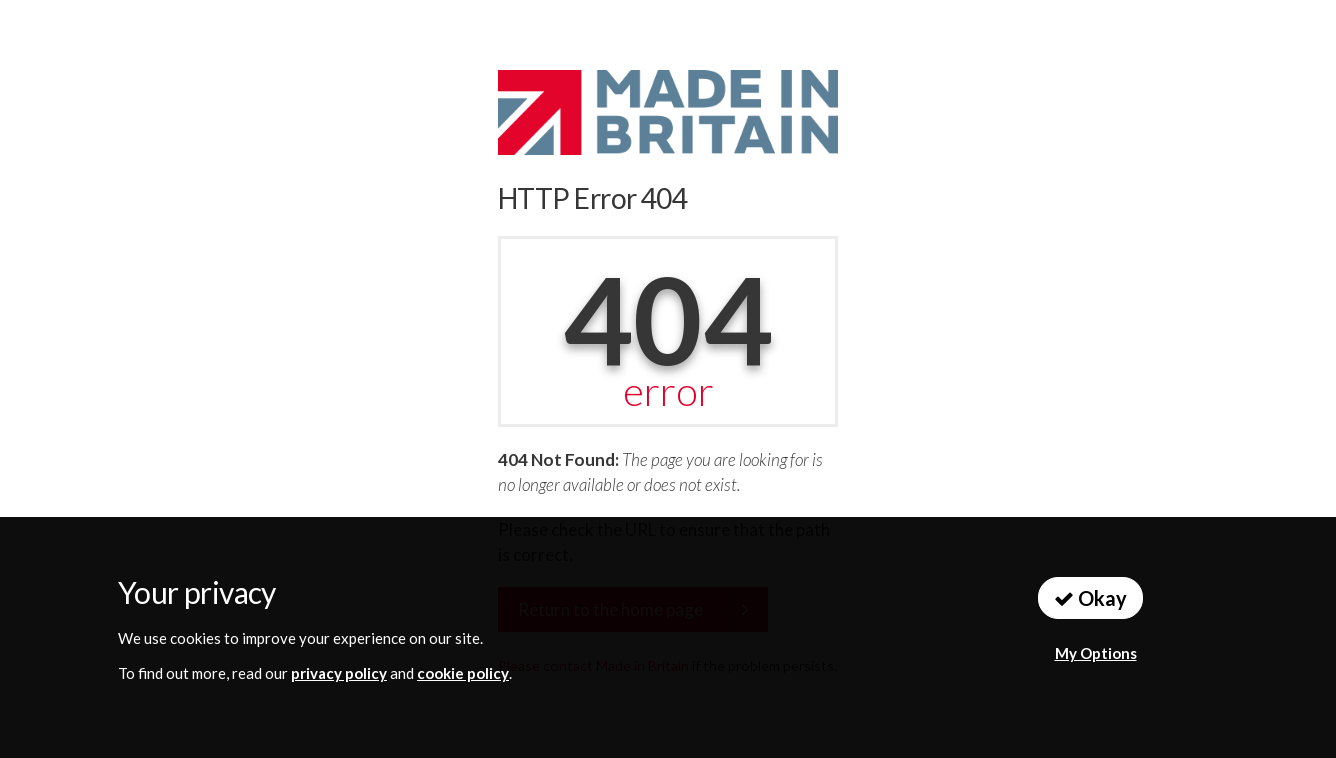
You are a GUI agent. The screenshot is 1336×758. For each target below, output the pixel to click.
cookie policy (463, 673)
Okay (1090, 598)
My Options (1096, 653)
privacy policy (339, 673)
